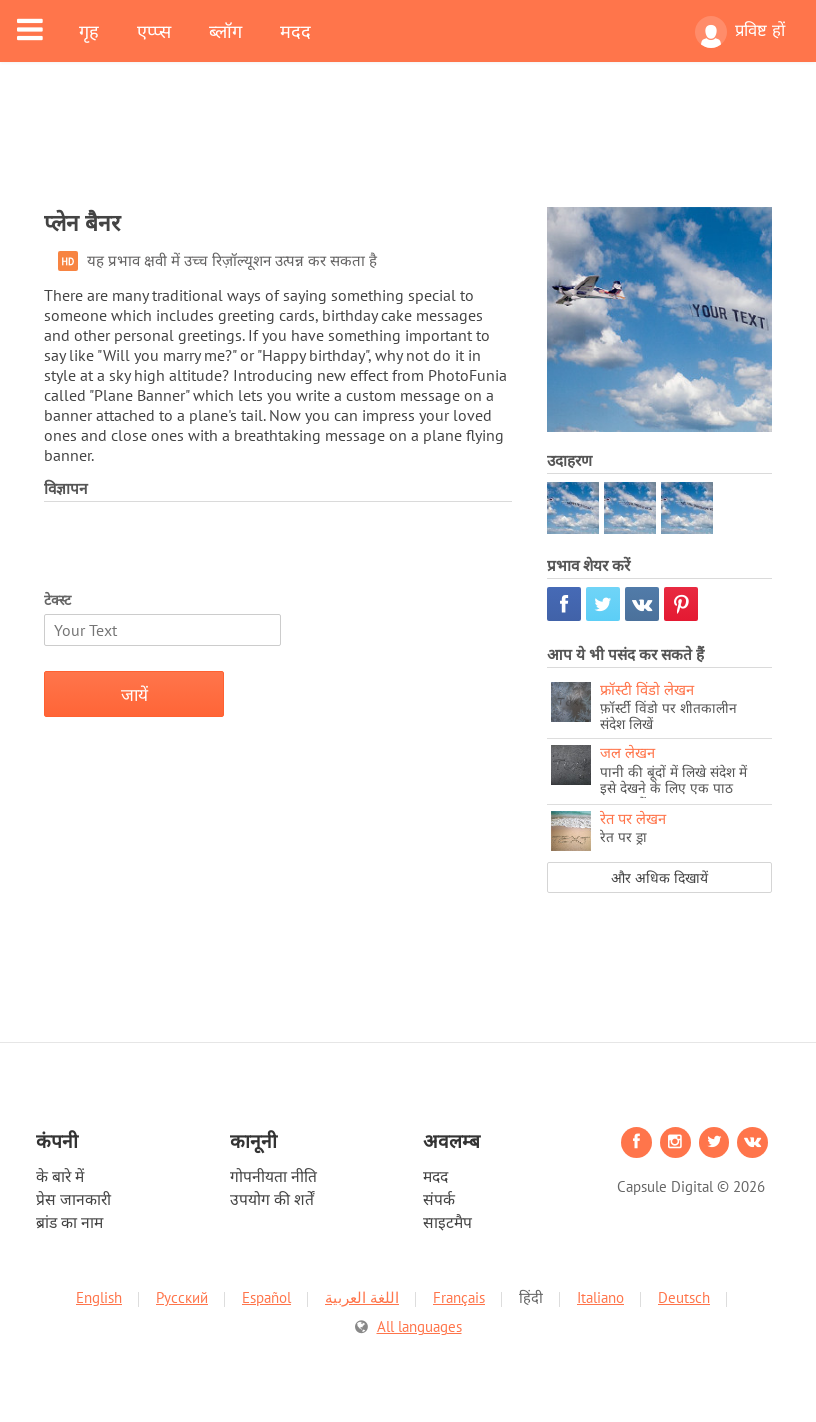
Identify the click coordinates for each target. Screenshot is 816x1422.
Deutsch (684, 1297)
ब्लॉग (225, 31)
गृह (89, 31)
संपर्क (439, 1199)
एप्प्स (154, 31)
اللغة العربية (362, 1297)
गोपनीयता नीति (273, 1176)
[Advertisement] (408, 147)
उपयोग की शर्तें (272, 1199)
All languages (419, 1326)
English (99, 1297)
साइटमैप (447, 1222)
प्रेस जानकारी (73, 1199)
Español (266, 1297)
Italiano (600, 1297)
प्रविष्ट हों (740, 32)
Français (459, 1297)
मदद (295, 31)
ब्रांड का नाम (69, 1222)
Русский (182, 1297)
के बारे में (60, 1176)
